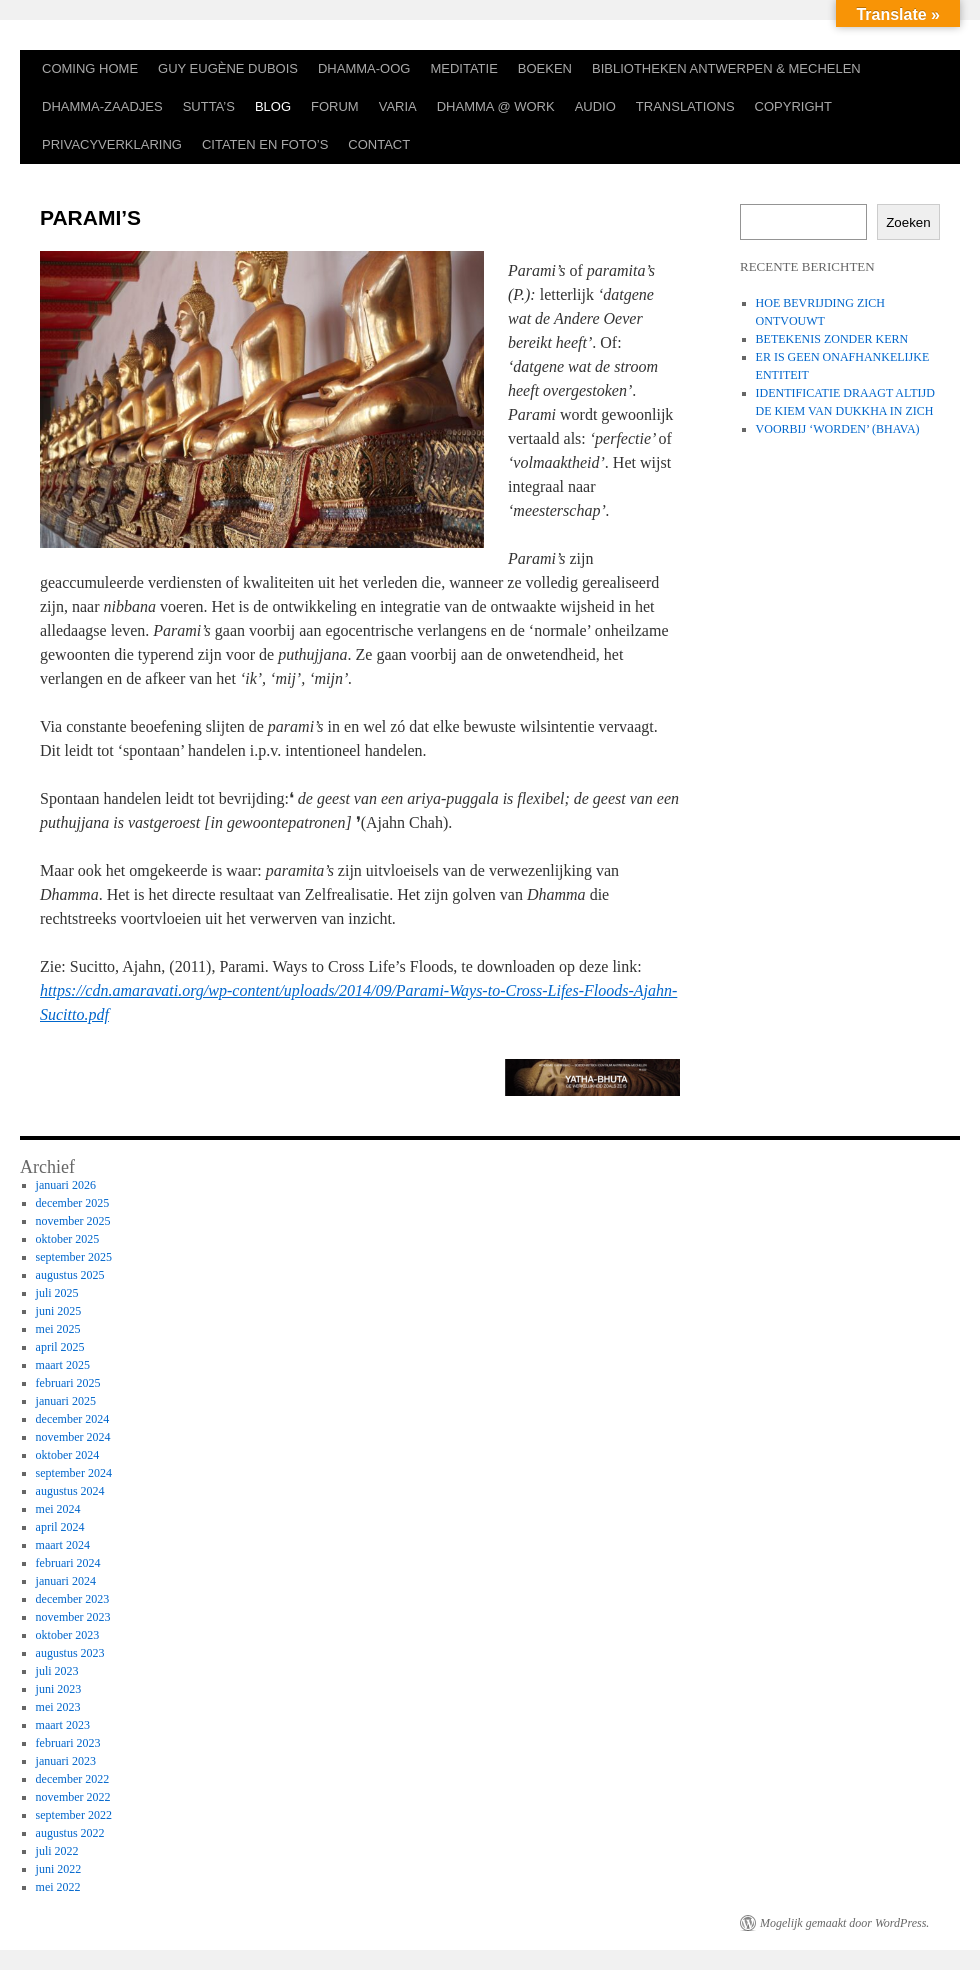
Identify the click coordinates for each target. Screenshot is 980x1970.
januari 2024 (66, 1581)
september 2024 (74, 1473)
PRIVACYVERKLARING (112, 144)
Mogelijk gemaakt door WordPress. (844, 1923)
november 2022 (73, 1797)
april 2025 (60, 1347)
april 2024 (60, 1527)
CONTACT (379, 144)
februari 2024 (68, 1563)
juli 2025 (57, 1293)
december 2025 (73, 1203)
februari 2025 (68, 1383)
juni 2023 (59, 1689)
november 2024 (73, 1437)
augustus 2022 (70, 1833)
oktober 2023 (68, 1635)
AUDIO (595, 106)
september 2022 (74, 1815)
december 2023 (73, 1599)
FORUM (335, 106)
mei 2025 (58, 1329)
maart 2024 (63, 1545)
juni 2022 (59, 1869)
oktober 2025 (68, 1239)
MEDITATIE (463, 68)
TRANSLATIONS (685, 106)
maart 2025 (63, 1365)
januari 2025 (66, 1401)
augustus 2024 (70, 1491)
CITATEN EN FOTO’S (265, 144)
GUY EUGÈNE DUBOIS (228, 68)
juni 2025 (59, 1311)
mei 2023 (58, 1707)
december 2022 (73, 1779)
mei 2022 (58, 1887)
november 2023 (73, 1617)
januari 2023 (66, 1761)
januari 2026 (66, 1185)
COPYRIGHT (793, 106)
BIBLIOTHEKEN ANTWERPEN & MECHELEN (726, 68)
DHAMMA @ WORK (496, 106)
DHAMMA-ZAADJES (102, 106)
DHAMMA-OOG (364, 68)
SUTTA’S (209, 106)
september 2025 (74, 1257)
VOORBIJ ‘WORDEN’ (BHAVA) (838, 429)
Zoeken (908, 222)
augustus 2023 (70, 1653)
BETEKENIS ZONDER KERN (832, 339)
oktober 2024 (68, 1455)
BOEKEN (545, 68)
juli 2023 (57, 1671)
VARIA (398, 106)
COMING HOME (90, 68)
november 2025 (73, 1221)
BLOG (273, 106)
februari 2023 (68, 1743)
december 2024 (73, 1419)
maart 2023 (63, 1725)
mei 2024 (58, 1509)
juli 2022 (57, 1851)
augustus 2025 (70, 1275)
